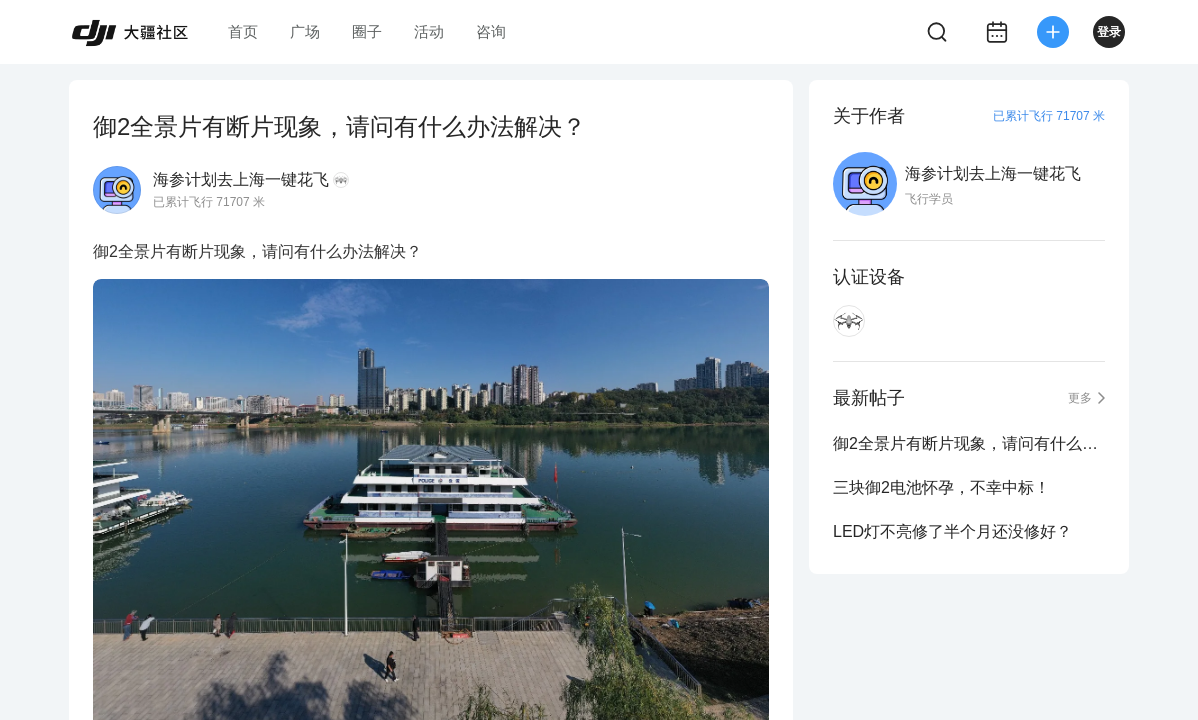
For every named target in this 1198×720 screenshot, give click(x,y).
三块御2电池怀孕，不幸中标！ (941, 487)
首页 (243, 31)
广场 (305, 31)
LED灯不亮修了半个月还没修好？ (952, 531)
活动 (429, 31)
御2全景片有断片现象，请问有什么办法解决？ (969, 443)
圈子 (367, 31)
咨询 (491, 31)
